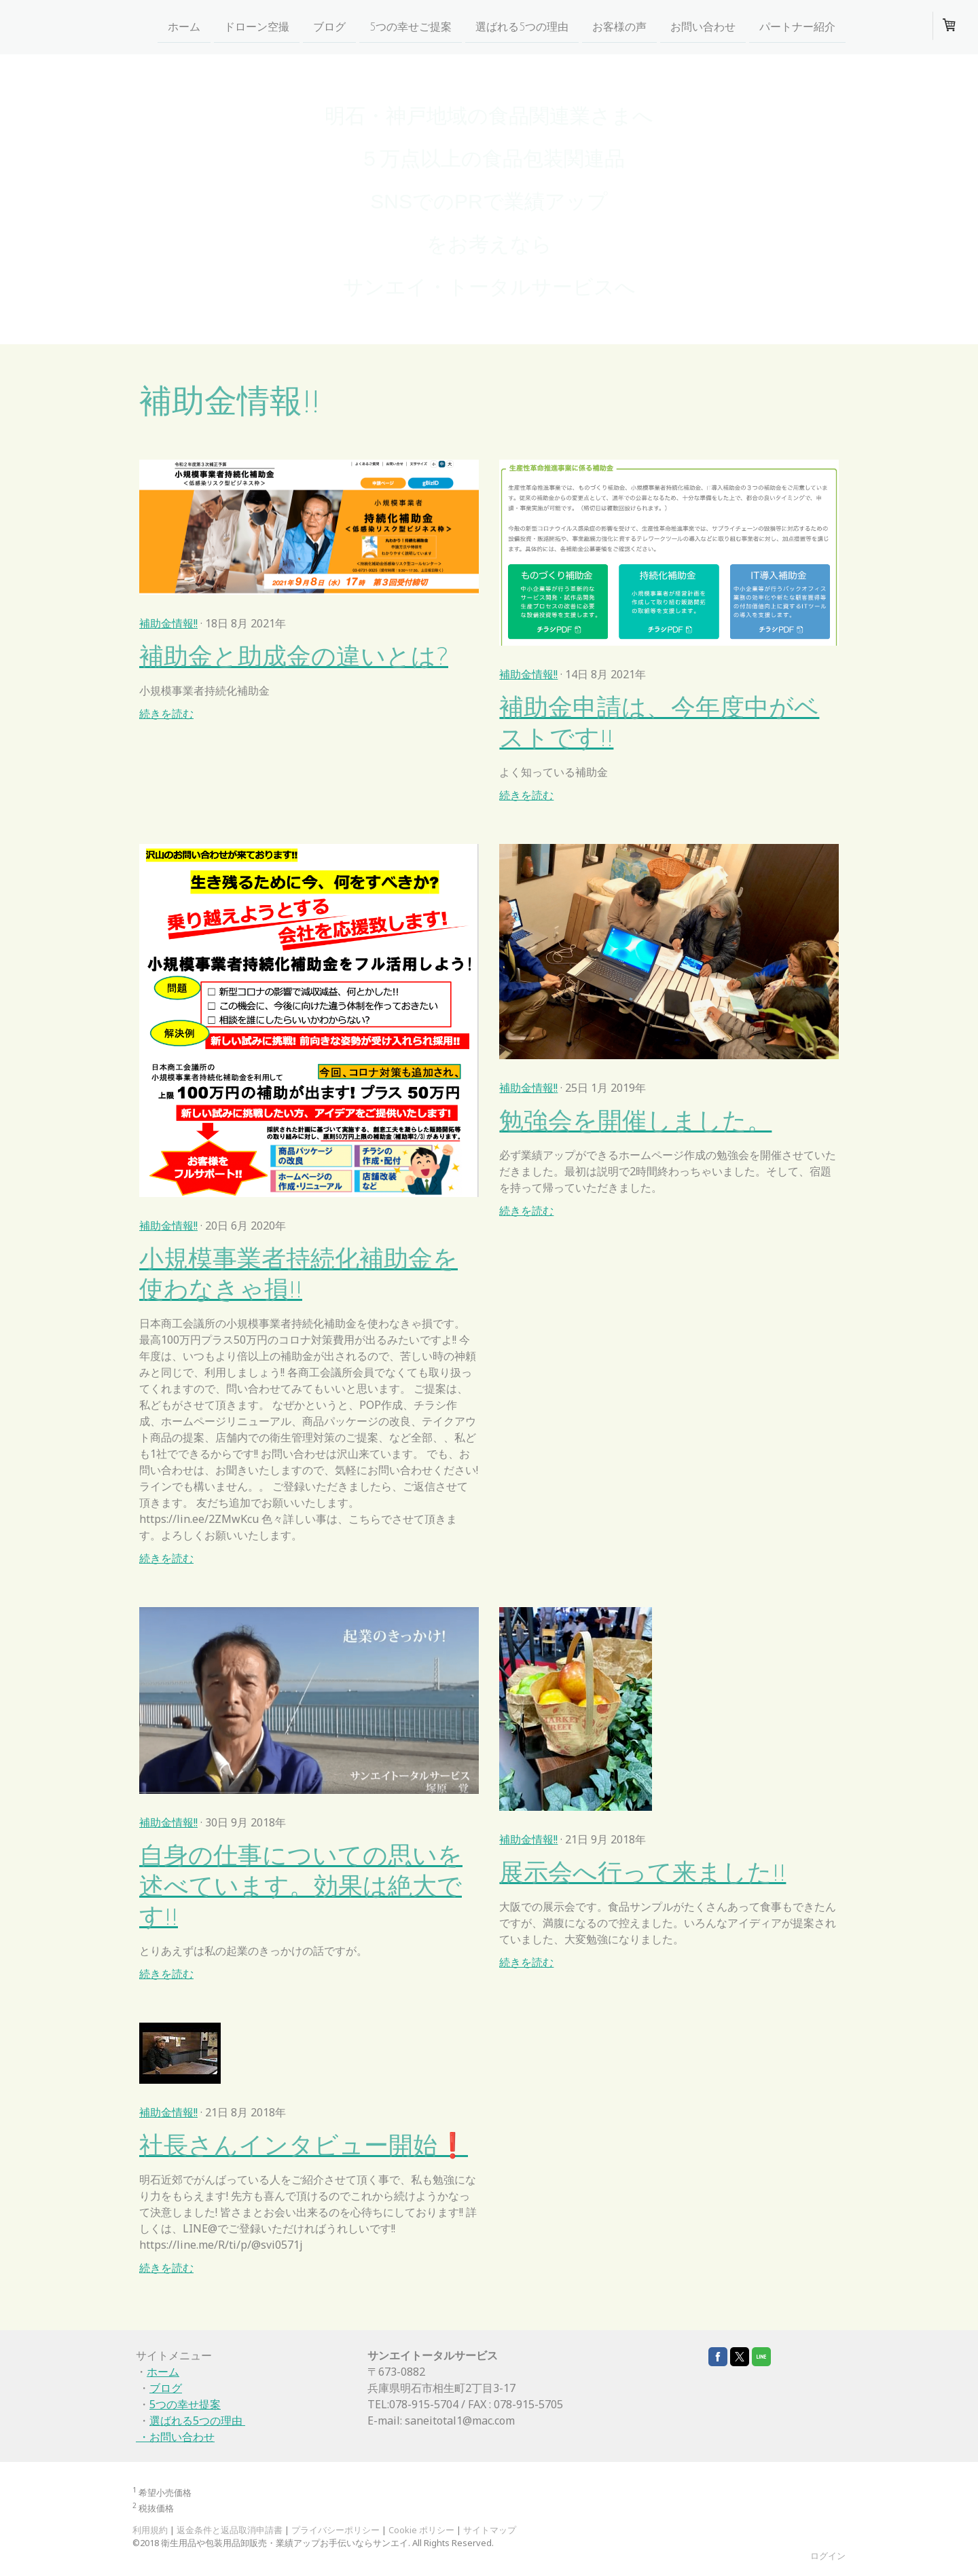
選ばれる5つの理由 (521, 26)
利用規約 (150, 2530)
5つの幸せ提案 (185, 2404)
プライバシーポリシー (335, 2530)
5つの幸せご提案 (410, 26)
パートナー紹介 (797, 26)
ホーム (184, 26)
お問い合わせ (703, 26)
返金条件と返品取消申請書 (230, 2530)
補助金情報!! (168, 623)
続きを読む (166, 713)
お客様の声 (619, 26)
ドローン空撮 (256, 26)
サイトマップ (489, 2530)
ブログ (329, 26)
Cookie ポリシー (421, 2530)
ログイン (828, 2556)
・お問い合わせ (175, 2436)
